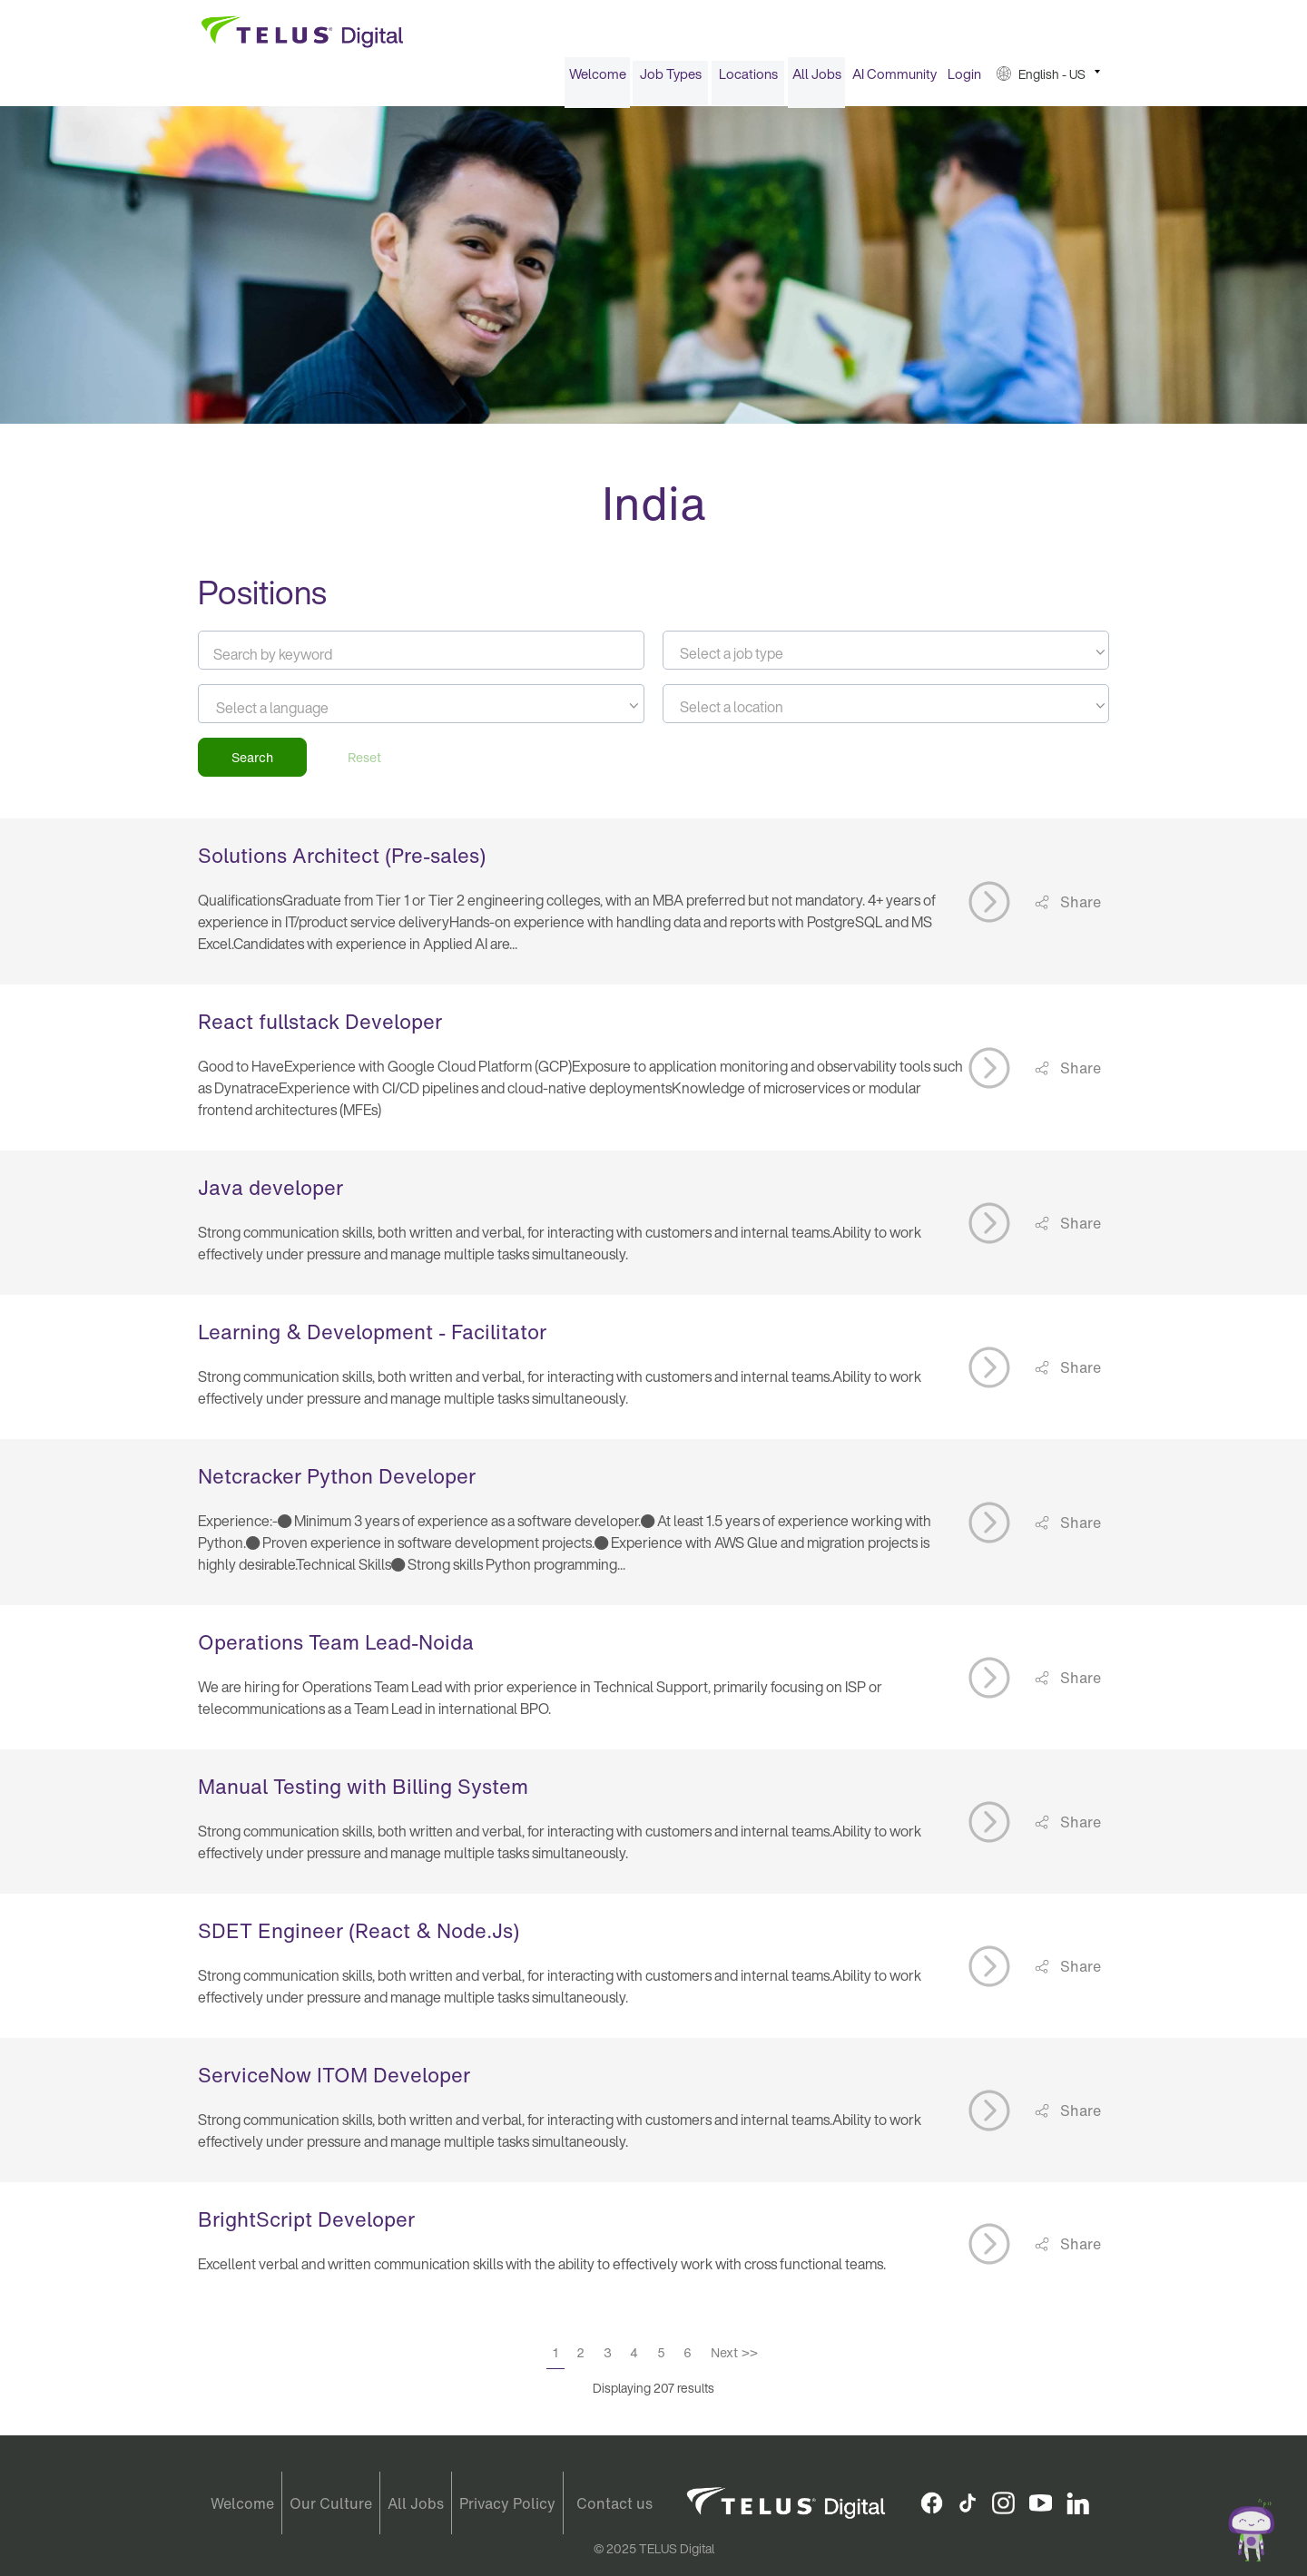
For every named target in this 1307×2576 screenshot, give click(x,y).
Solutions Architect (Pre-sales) (342, 862)
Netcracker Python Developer (337, 1482)
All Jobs (816, 80)
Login (964, 80)
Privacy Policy (507, 2503)
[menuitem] (597, 80)
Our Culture (331, 2503)
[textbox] (885, 659)
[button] (1048, 80)
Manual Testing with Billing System (363, 1792)
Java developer (270, 1194)
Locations (748, 80)
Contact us (614, 2503)
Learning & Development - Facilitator (372, 1338)
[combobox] (886, 656)
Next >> (734, 2358)
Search (252, 763)
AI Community (894, 80)
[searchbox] (298, 714)
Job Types (671, 80)
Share (1078, 907)
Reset (364, 763)
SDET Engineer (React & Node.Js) (358, 1937)
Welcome (597, 80)
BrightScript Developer (306, 2225)
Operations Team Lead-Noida (336, 1648)
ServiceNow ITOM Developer (334, 2081)
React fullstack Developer (320, 1028)
